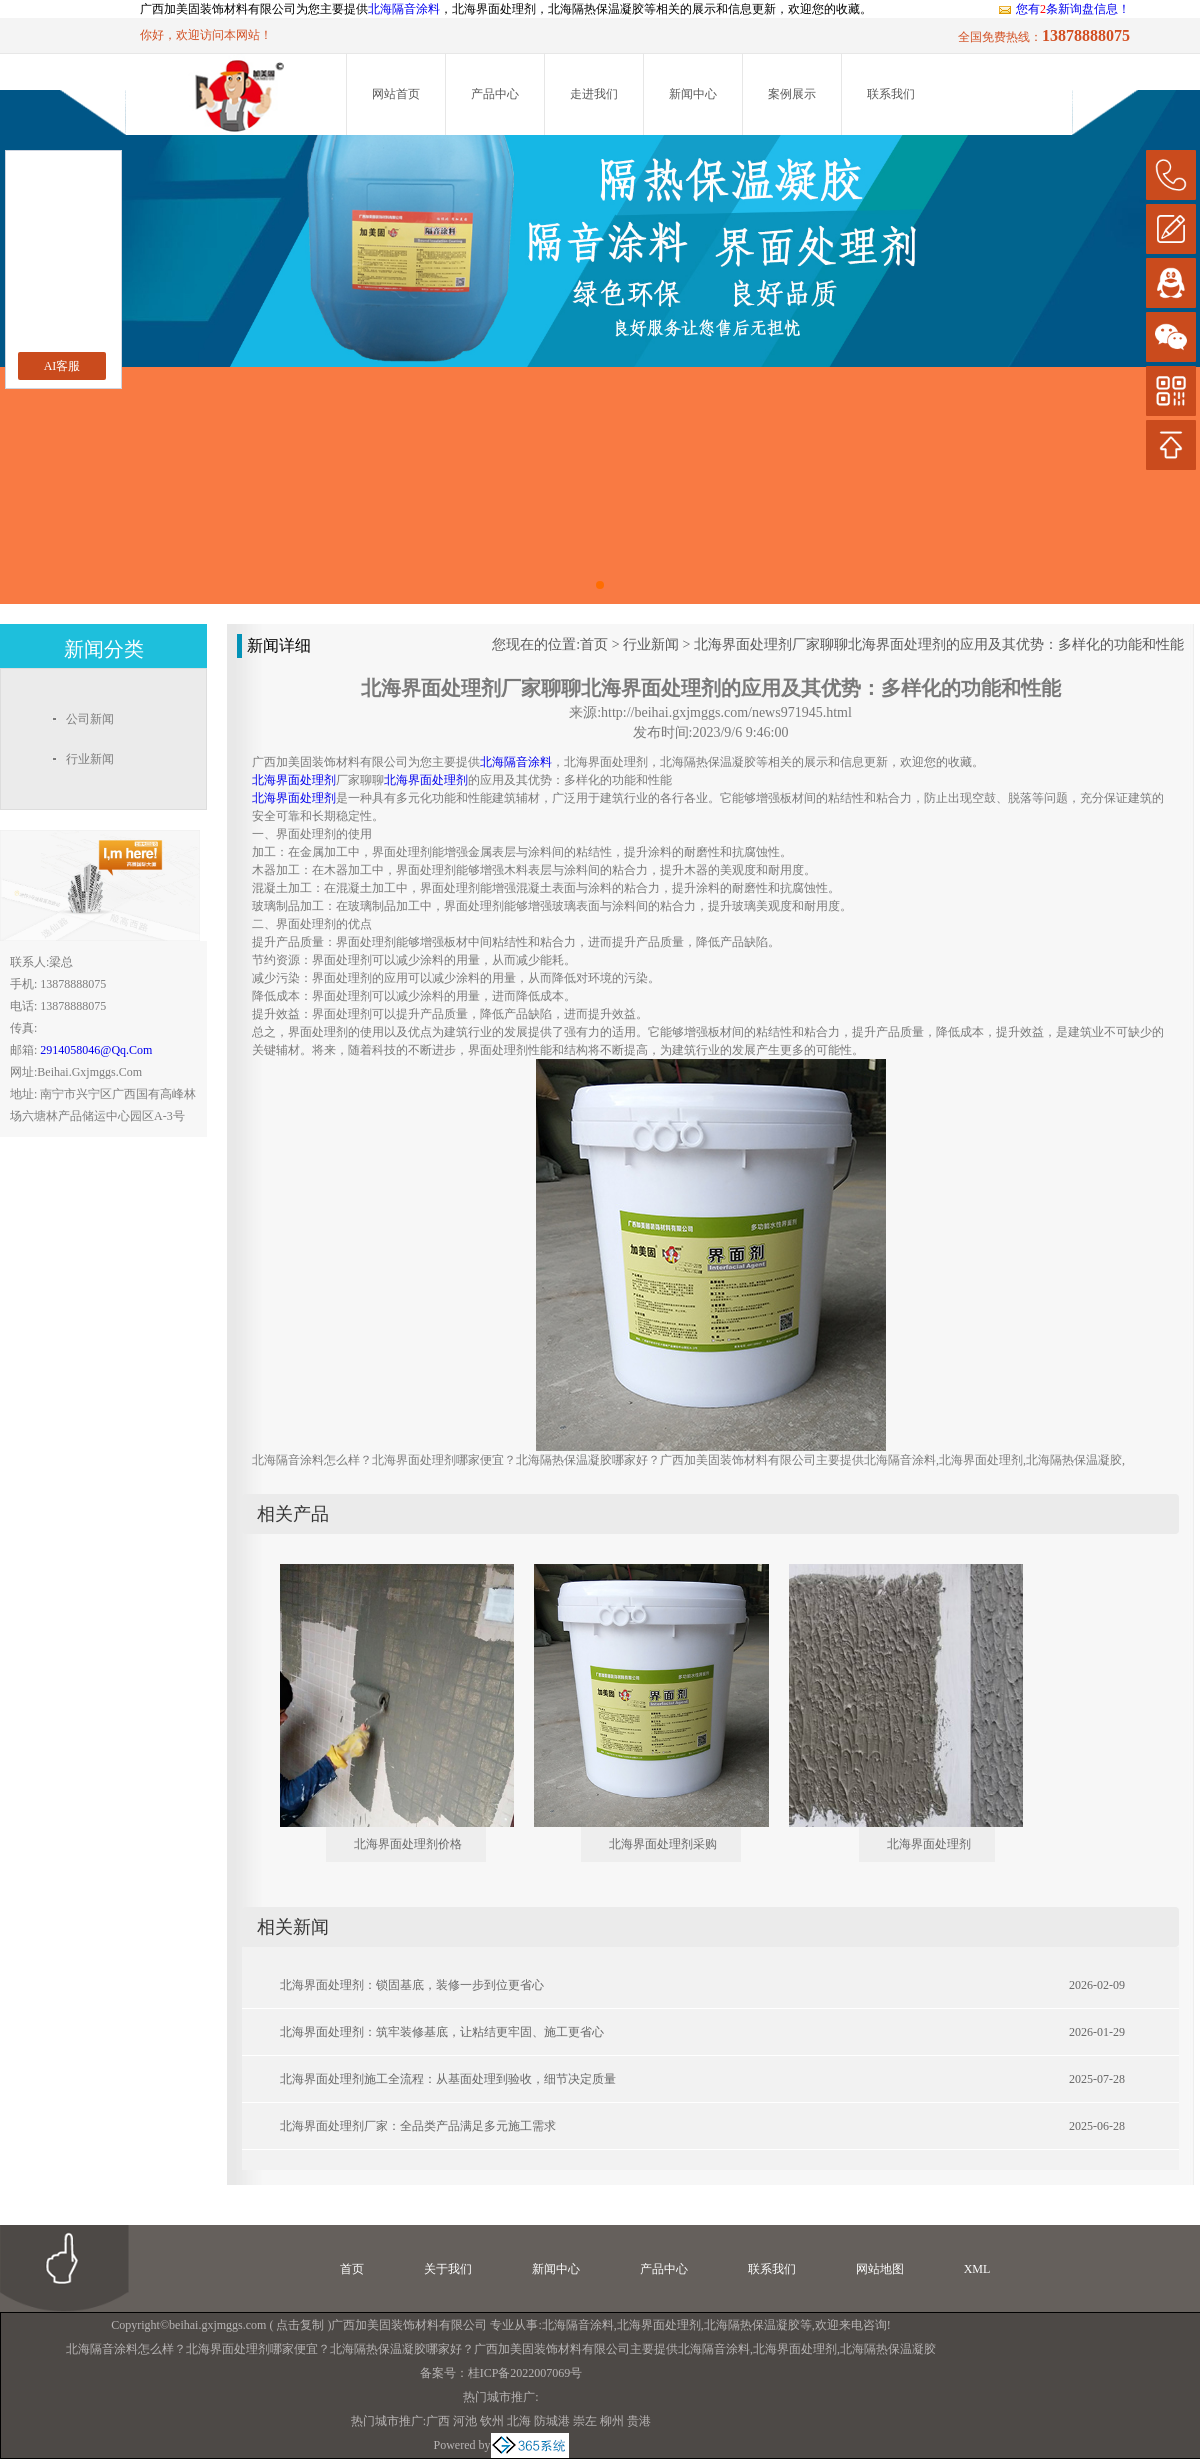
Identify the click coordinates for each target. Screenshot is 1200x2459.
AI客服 (62, 366)
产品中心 (495, 94)
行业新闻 (651, 644)
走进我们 (594, 94)
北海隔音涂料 (404, 9)
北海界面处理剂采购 (663, 1844)
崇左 (585, 2421)
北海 (519, 2421)
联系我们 (891, 94)
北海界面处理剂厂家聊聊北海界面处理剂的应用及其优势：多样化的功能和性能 (939, 644)
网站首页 (396, 94)
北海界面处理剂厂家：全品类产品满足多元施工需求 (418, 2126)
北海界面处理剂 (929, 1844)
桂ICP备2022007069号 (525, 2373)
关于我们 (448, 2269)
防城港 (552, 2421)
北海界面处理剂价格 (408, 1844)
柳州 (612, 2421)
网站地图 (880, 2269)
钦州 (492, 2421)
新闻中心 (693, 94)
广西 (438, 2421)
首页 (594, 644)
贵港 (639, 2421)
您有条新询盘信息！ (1063, 9)
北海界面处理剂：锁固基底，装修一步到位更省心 (412, 1985)
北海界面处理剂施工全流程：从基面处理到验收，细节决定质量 (448, 2079)
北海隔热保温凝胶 (752, 2325)
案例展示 (792, 94)
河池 (465, 2421)
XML (977, 2269)
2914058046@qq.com (96, 1050)
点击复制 (300, 2325)
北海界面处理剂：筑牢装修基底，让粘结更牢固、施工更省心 (442, 2032)
